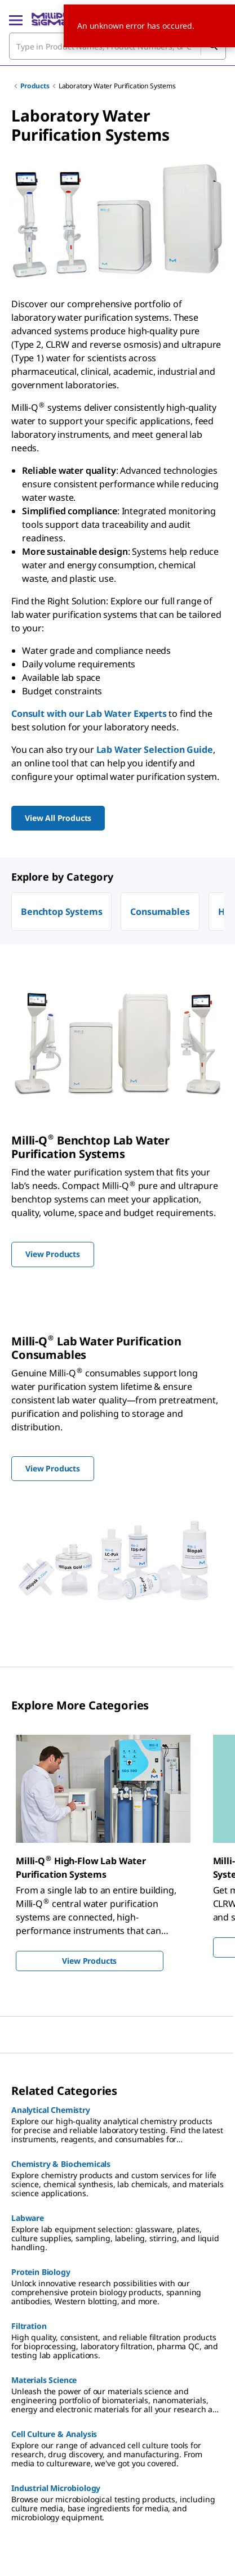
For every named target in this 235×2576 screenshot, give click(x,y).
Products (35, 86)
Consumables (159, 911)
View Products (89, 1960)
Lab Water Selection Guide (154, 749)
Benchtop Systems (61, 911)
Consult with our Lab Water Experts (89, 713)
